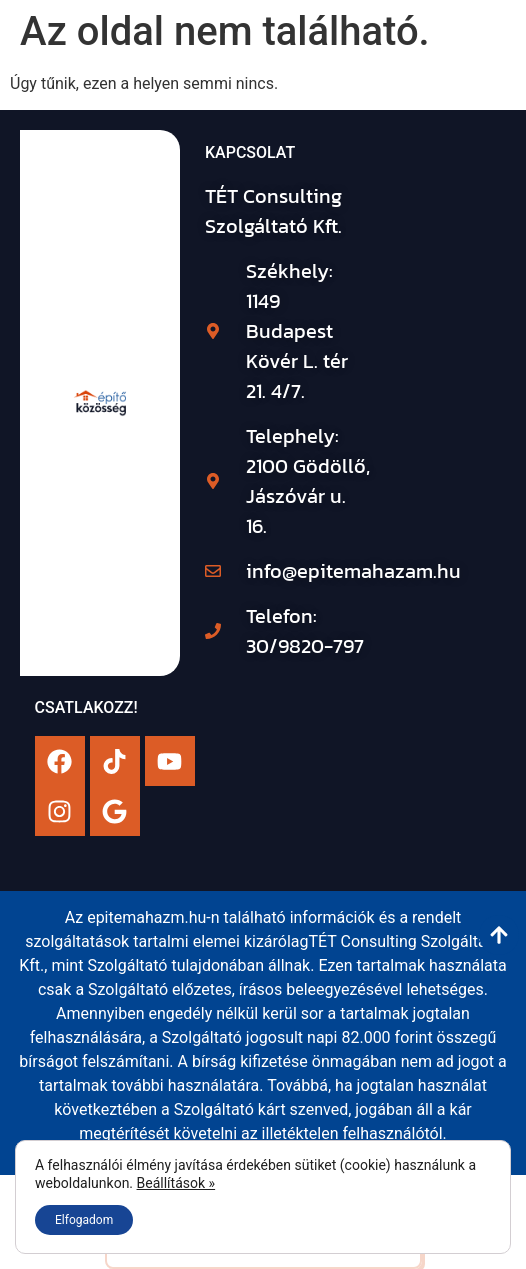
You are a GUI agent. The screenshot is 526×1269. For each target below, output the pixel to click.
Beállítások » (176, 1183)
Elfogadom (84, 1220)
